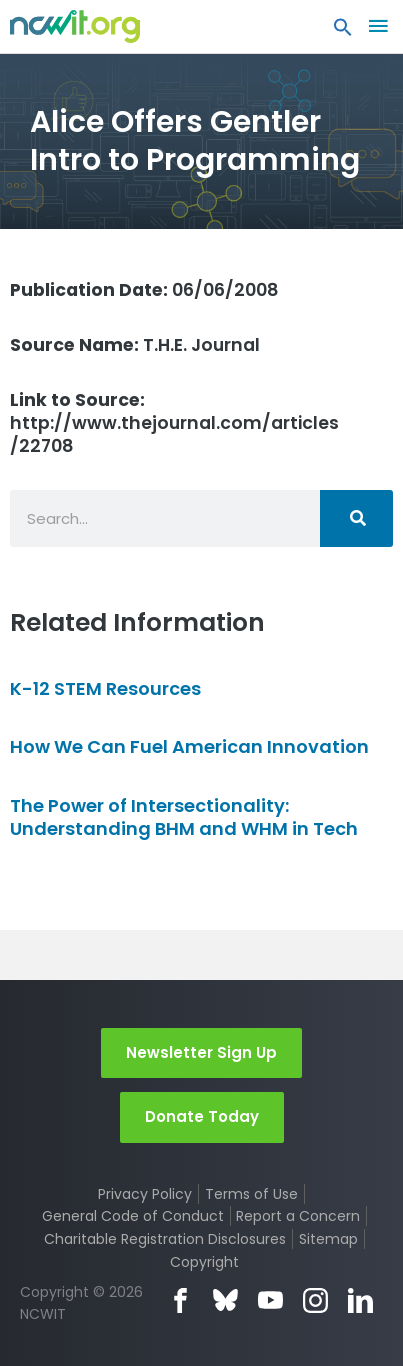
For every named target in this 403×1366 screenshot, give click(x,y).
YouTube (270, 1300)
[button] (343, 32)
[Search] (356, 518)
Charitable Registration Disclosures (165, 1239)
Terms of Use (251, 1194)
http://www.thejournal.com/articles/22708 (174, 423)
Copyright (204, 1262)
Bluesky (225, 1300)
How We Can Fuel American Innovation (189, 746)
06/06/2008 (144, 290)
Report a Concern (298, 1216)
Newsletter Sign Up (201, 1052)
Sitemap (328, 1239)
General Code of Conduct (133, 1216)
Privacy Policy (145, 1194)
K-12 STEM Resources (105, 688)
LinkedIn (360, 1300)
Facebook (180, 1300)
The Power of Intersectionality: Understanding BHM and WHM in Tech (184, 817)
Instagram (315, 1300)
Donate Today (202, 1116)
